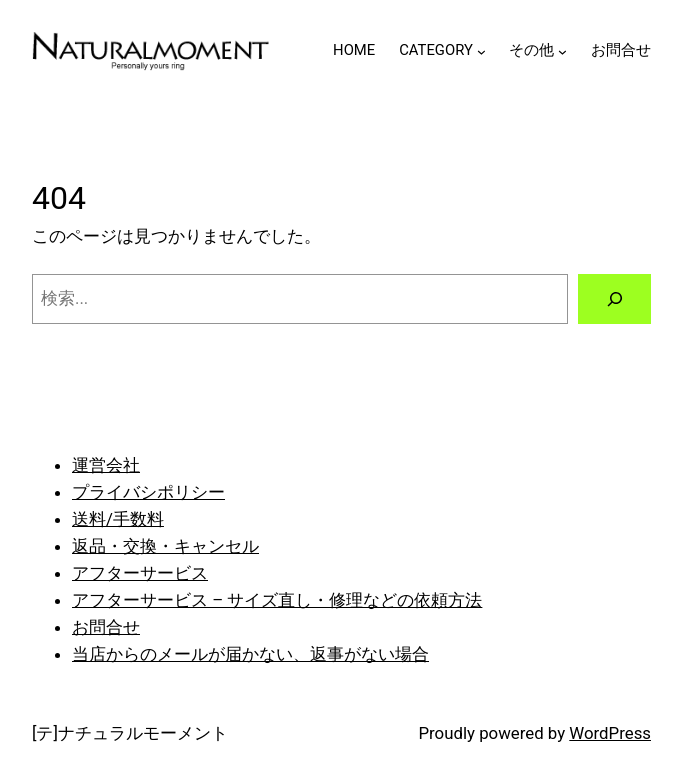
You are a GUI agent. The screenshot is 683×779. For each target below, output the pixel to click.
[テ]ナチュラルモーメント (130, 733)
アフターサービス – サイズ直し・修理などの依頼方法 (277, 600)
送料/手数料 (118, 519)
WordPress (610, 733)
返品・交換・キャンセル (165, 546)
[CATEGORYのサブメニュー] (481, 51)
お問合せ (106, 627)
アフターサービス (140, 573)
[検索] (614, 299)
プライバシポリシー (148, 492)
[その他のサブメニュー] (562, 51)
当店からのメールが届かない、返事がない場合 (250, 654)
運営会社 (106, 465)
